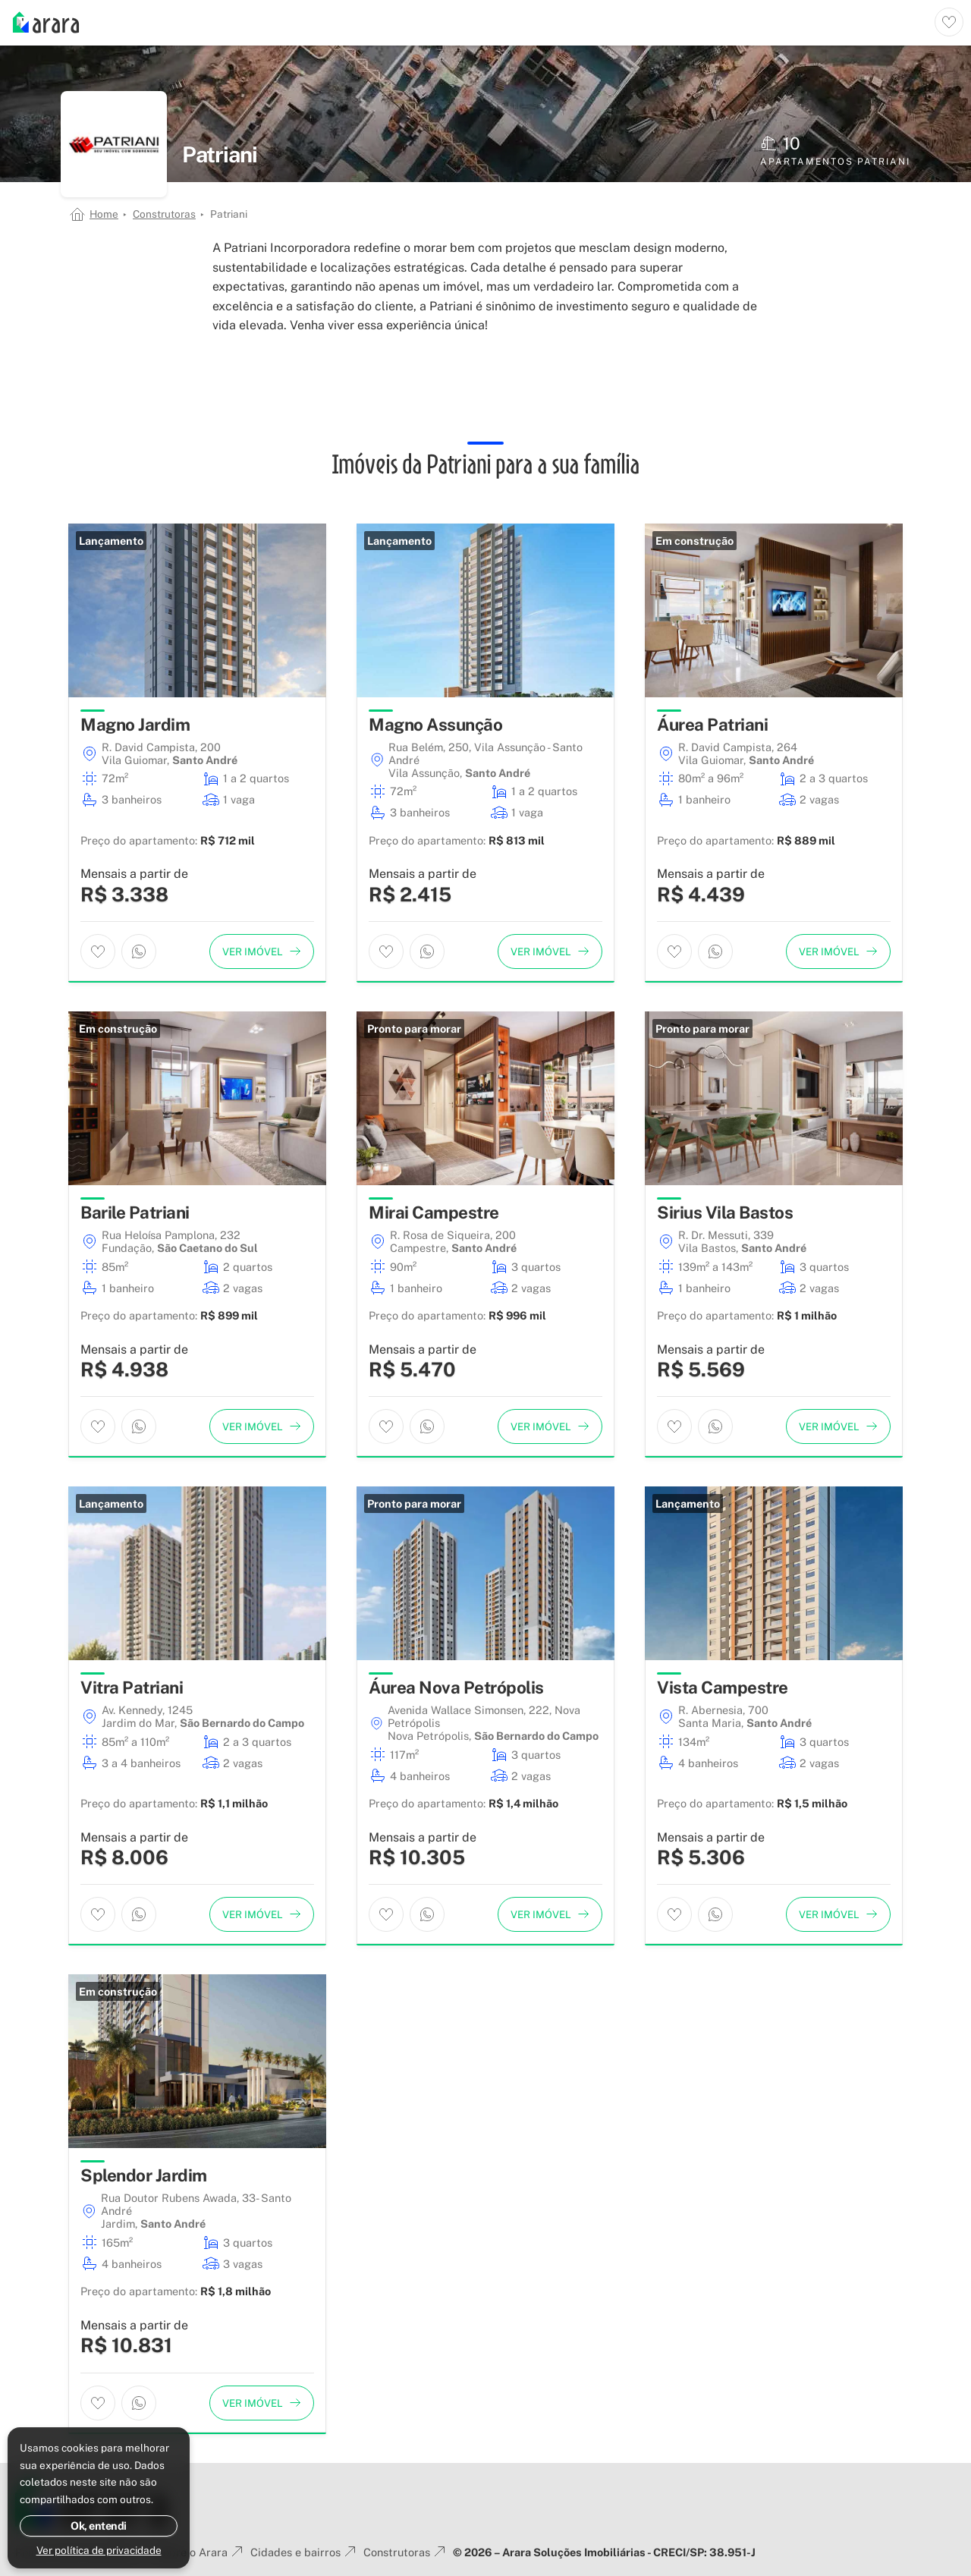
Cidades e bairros (304, 2552)
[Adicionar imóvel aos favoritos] (97, 951)
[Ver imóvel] (261, 951)
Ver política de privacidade (99, 2550)
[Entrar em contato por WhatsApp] (138, 951)
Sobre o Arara (201, 2552)
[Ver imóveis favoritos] (949, 22)
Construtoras (164, 214)
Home (104, 214)
